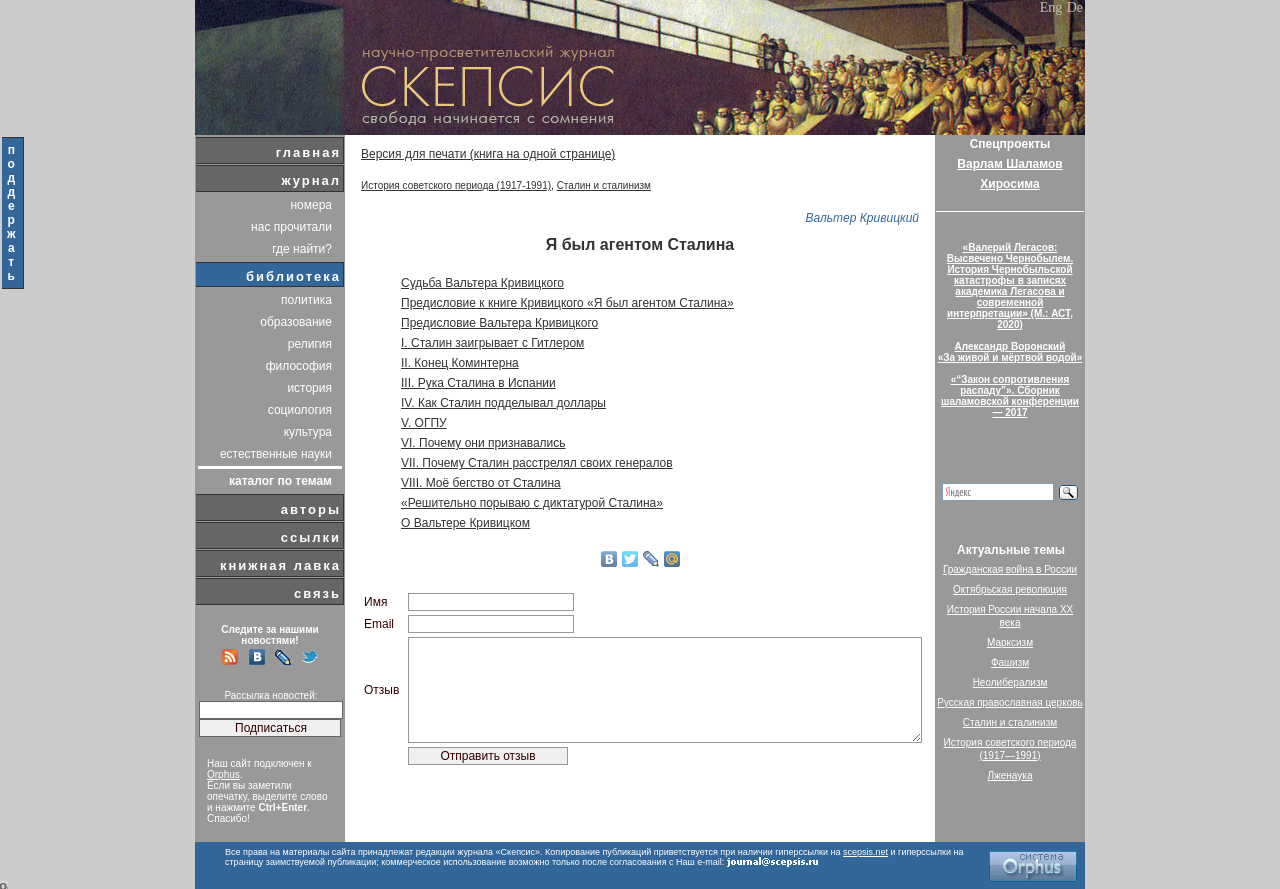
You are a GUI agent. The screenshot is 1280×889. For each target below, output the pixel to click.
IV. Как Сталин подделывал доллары (503, 403)
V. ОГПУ (424, 423)
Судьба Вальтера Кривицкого (482, 283)
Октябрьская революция (1010, 589)
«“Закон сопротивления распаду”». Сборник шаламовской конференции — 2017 (1010, 396)
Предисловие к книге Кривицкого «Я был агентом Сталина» (567, 303)
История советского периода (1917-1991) (456, 185)
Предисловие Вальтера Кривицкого (499, 323)
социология (300, 410)
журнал (311, 180)
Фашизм (1010, 662)
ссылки (311, 537)
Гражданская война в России (1010, 569)
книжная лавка (280, 565)
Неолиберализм (1010, 682)
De (1075, 7)
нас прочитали (291, 227)
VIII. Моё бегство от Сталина (481, 483)
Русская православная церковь (1010, 702)
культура (308, 432)
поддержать (12, 213)
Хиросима (1009, 184)
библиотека (293, 276)
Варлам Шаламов (1009, 164)
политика (306, 300)
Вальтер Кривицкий (862, 218)
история (309, 388)
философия (299, 366)
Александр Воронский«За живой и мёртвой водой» (1010, 352)
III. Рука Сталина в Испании (478, 383)
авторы (311, 509)
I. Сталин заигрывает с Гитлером (492, 343)
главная (308, 152)
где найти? (302, 249)
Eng (1051, 7)
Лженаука (1010, 775)
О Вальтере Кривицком (465, 523)
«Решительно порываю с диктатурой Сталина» (532, 503)
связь (317, 593)
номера (311, 205)
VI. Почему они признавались (483, 443)
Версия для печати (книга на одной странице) (488, 154)
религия (310, 344)
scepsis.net (865, 852)
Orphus (223, 774)
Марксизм (1010, 642)
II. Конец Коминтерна (460, 363)
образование (296, 322)
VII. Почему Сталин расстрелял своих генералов (537, 463)
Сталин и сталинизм (604, 185)
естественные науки (276, 454)
